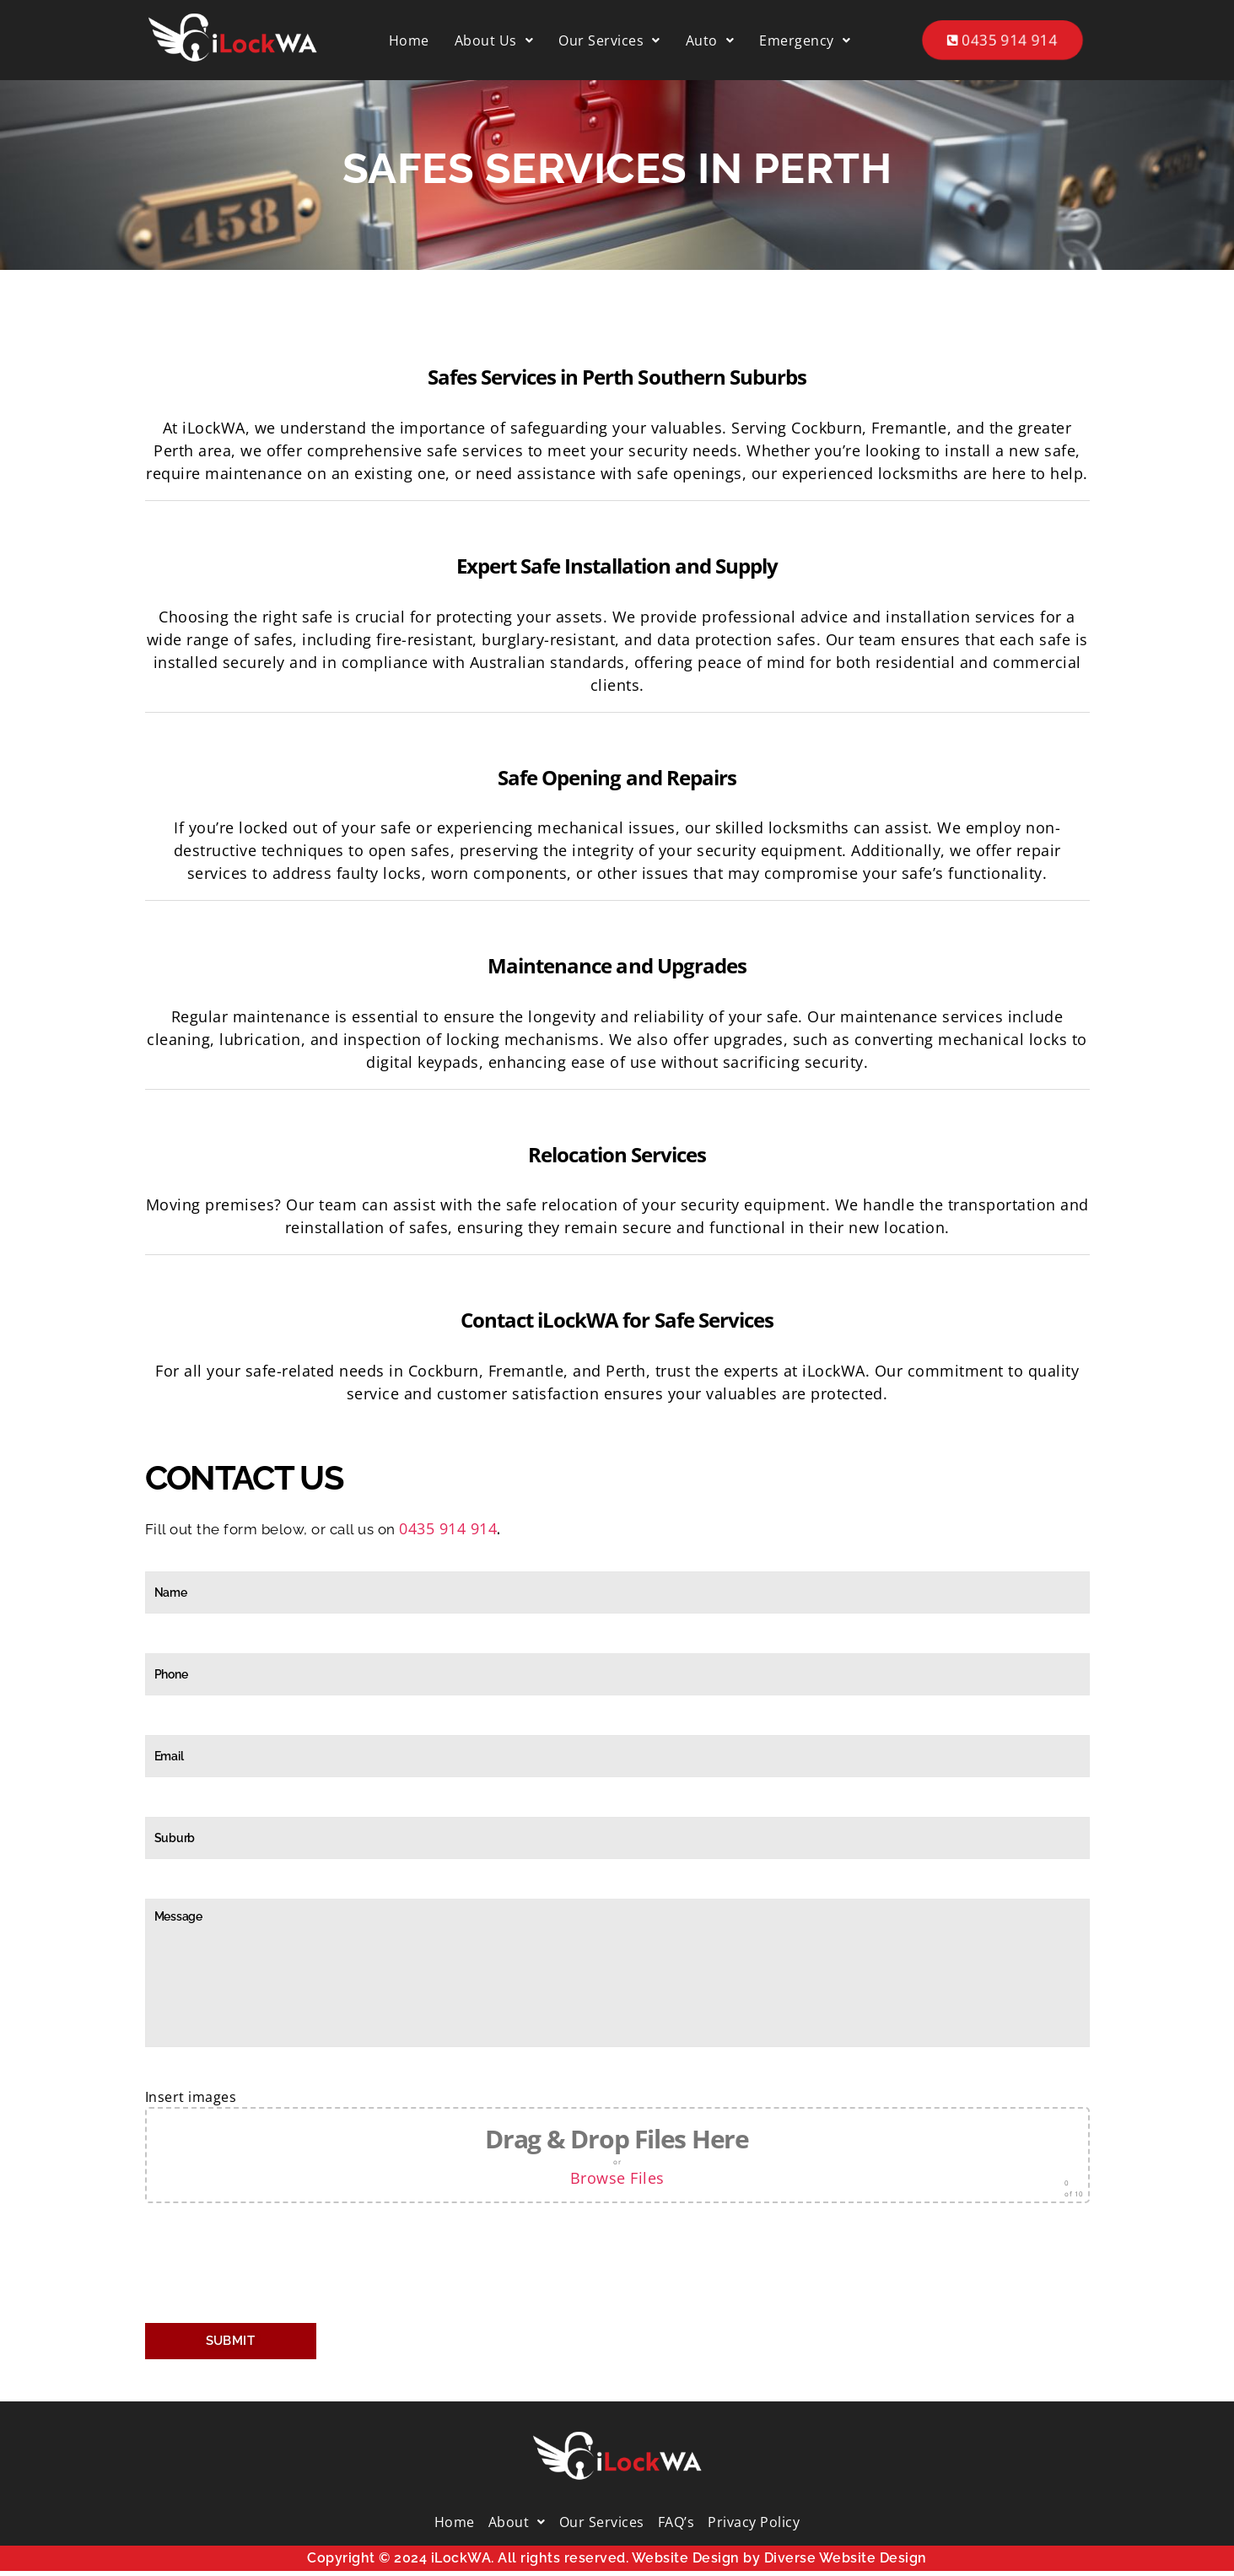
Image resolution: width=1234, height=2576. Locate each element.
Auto (710, 40)
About (517, 2522)
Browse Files (617, 2178)
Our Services (609, 40)
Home (409, 40)
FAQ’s (676, 2522)
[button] (494, 40)
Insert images (617, 2145)
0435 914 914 (1003, 40)
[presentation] (273, 2267)
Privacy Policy (754, 2522)
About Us (494, 40)
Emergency (804, 40)
